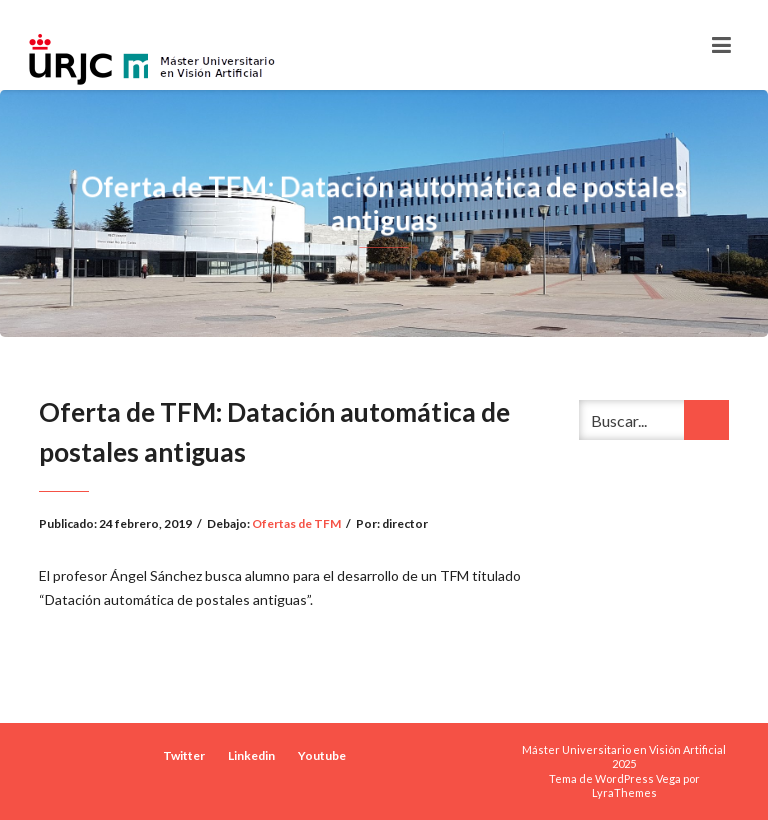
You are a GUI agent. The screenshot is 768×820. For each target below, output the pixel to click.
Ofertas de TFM (296, 523)
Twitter (184, 755)
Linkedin (251, 755)
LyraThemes (624, 792)
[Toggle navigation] (721, 45)
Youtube (322, 755)
